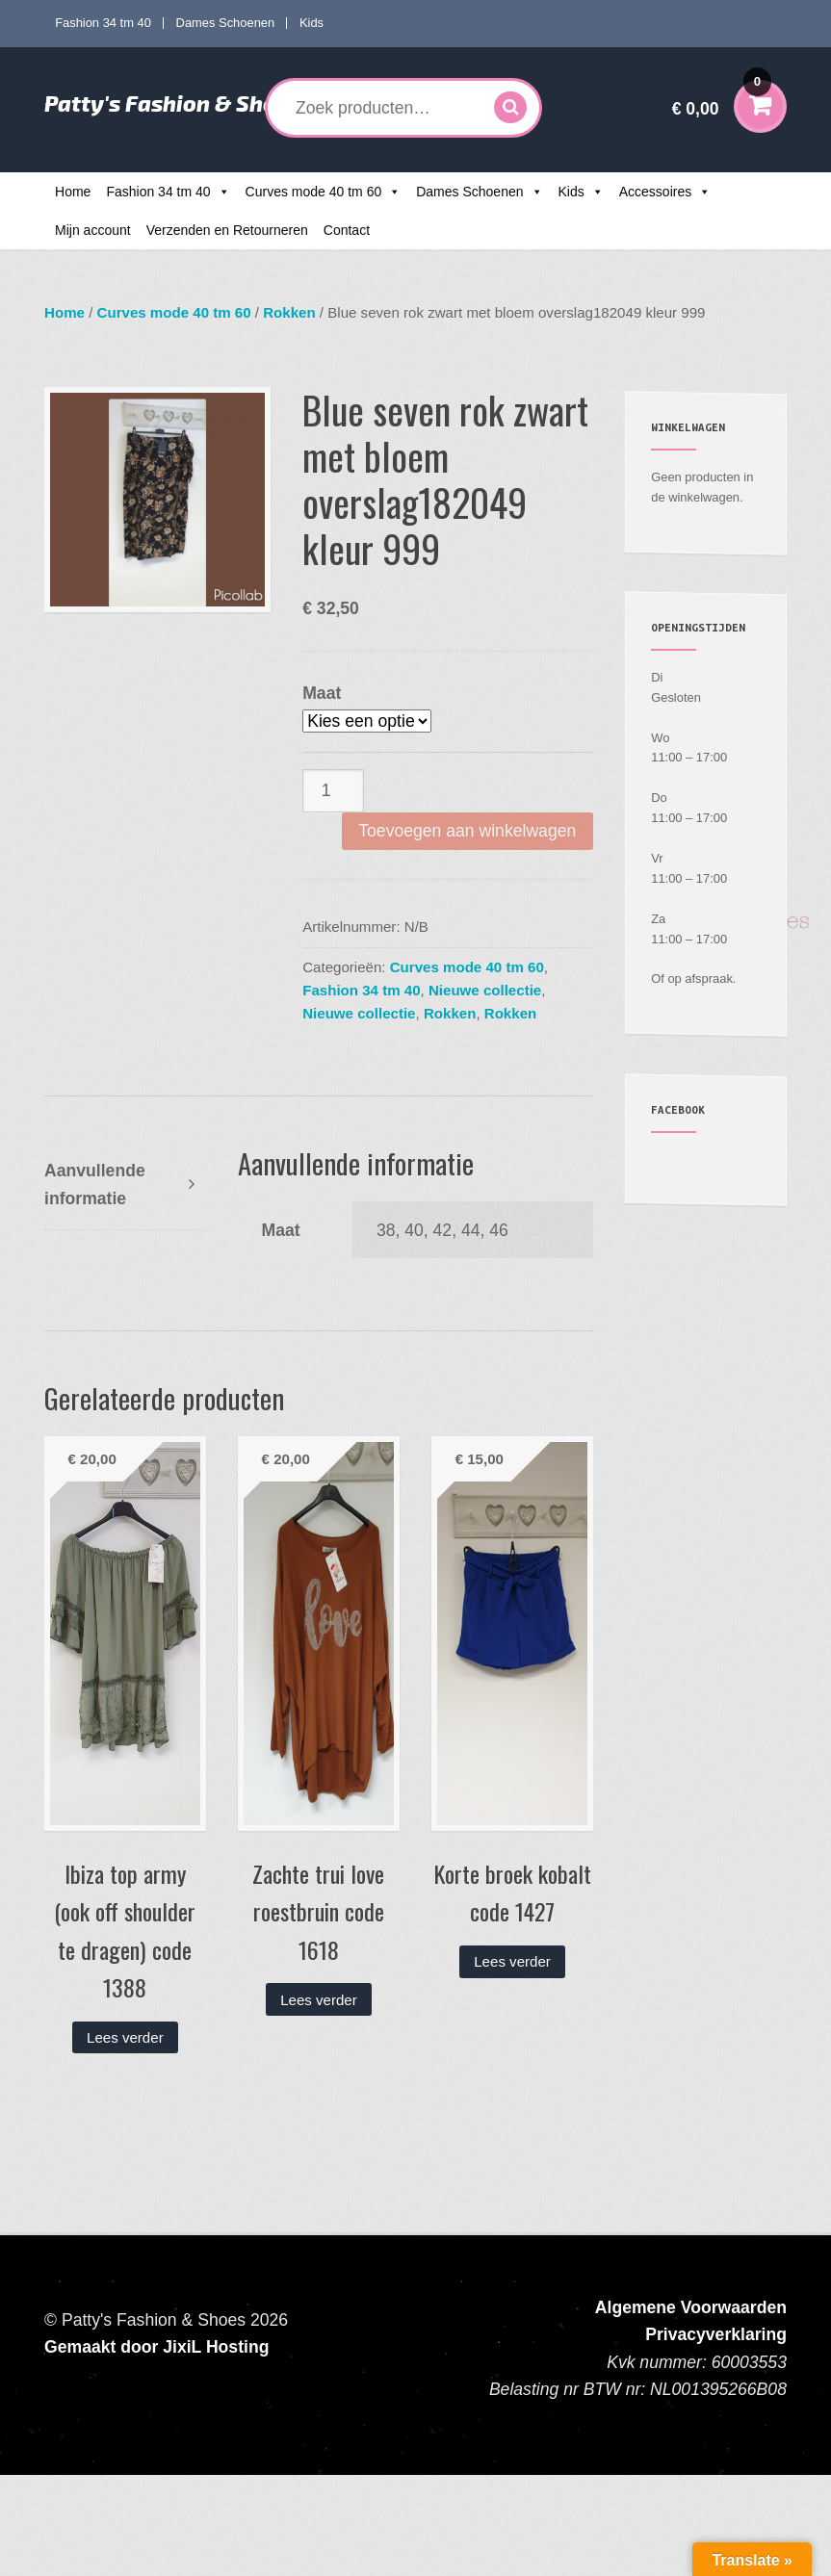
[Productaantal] (333, 790)
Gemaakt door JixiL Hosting (156, 2347)
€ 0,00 (722, 95)
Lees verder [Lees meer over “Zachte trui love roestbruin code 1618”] (318, 2000)
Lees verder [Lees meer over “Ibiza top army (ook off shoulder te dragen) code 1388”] (125, 2037)
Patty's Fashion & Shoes (172, 103)
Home (73, 191)
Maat (321, 693)
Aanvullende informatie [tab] (94, 1184)
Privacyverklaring (716, 2334)
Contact (347, 230)
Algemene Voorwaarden (691, 2307)
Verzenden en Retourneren (227, 230)
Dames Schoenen (225, 22)
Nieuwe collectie (484, 990)
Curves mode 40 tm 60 (314, 191)
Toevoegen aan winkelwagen (467, 830)
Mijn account (93, 230)
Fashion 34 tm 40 (103, 22)
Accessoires (655, 191)
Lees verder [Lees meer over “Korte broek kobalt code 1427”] (512, 1961)
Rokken (289, 312)
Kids (311, 22)
